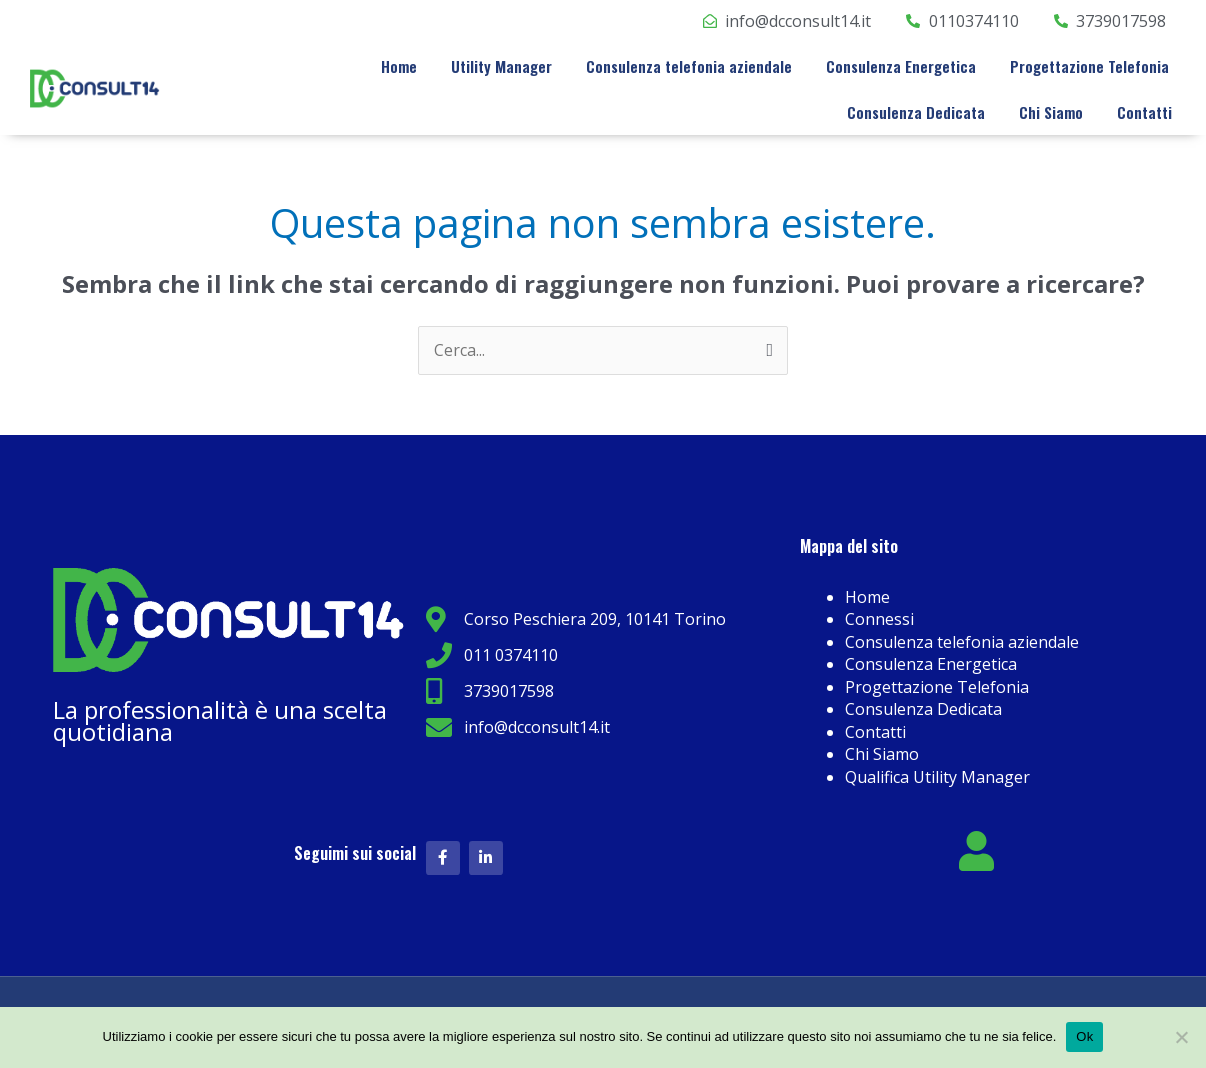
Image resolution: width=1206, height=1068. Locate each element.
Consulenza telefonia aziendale (689, 66)
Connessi (879, 620)
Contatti (1144, 112)
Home (399, 66)
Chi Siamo (1051, 112)
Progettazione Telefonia (1089, 66)
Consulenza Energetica (901, 66)
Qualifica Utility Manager (937, 777)
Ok (1084, 1036)
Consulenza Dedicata (916, 112)
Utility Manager (501, 66)
